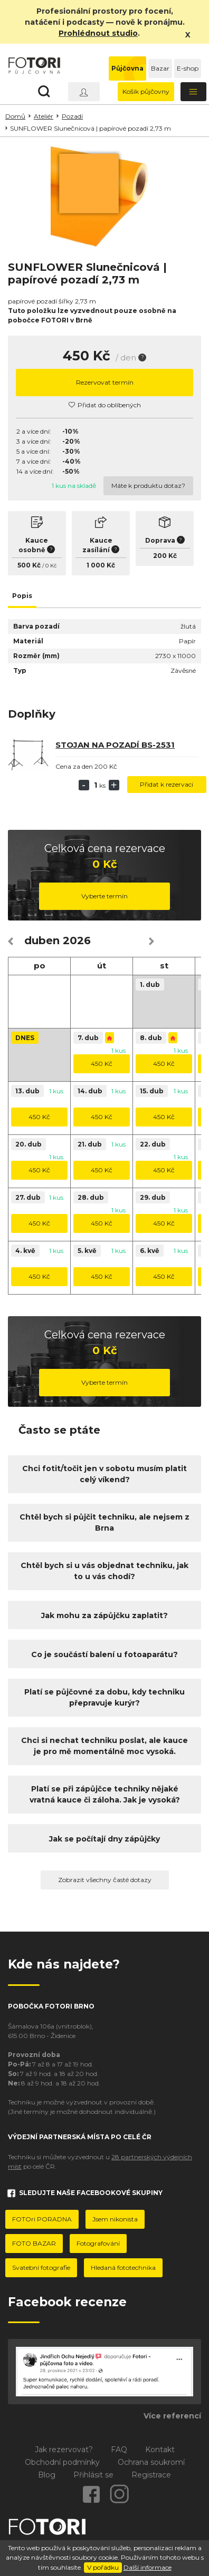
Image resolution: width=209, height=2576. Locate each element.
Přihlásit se (93, 2475)
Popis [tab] (22, 596)
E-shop (187, 68)
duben (42, 940)
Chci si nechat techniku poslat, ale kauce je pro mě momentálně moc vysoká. (104, 1746)
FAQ (119, 2449)
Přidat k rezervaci (166, 784)
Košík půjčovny (145, 91)
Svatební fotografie (41, 2267)
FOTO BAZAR (34, 2243)
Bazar (160, 68)
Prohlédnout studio (98, 33)
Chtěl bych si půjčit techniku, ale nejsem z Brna (104, 1522)
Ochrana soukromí (151, 2462)
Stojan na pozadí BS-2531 (115, 745)
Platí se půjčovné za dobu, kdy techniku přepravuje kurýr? (104, 1697)
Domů (15, 116)
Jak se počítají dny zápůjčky (104, 1839)
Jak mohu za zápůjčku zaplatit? (104, 1615)
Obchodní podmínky (62, 2462)
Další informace (148, 2567)
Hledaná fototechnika (123, 2267)
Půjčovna (127, 68)
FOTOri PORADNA (42, 2219)
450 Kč (101, 1063)
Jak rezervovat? (64, 2449)
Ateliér (43, 116)
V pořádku (103, 2567)
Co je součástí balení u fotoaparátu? (104, 1654)
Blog (46, 2475)
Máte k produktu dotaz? (148, 485)
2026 (77, 940)
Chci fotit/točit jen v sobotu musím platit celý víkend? (104, 1474)
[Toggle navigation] (193, 91)
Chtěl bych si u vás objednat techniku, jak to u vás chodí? (104, 1571)
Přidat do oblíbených (105, 405)
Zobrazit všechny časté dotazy (104, 1880)
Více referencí (172, 2416)
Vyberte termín (104, 896)
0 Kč (50, 566)
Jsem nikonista (115, 2219)
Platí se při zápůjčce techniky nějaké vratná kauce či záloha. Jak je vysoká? (105, 1794)
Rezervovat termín (105, 382)
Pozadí (72, 116)
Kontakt (160, 2449)
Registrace (151, 2475)
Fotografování (98, 2243)
